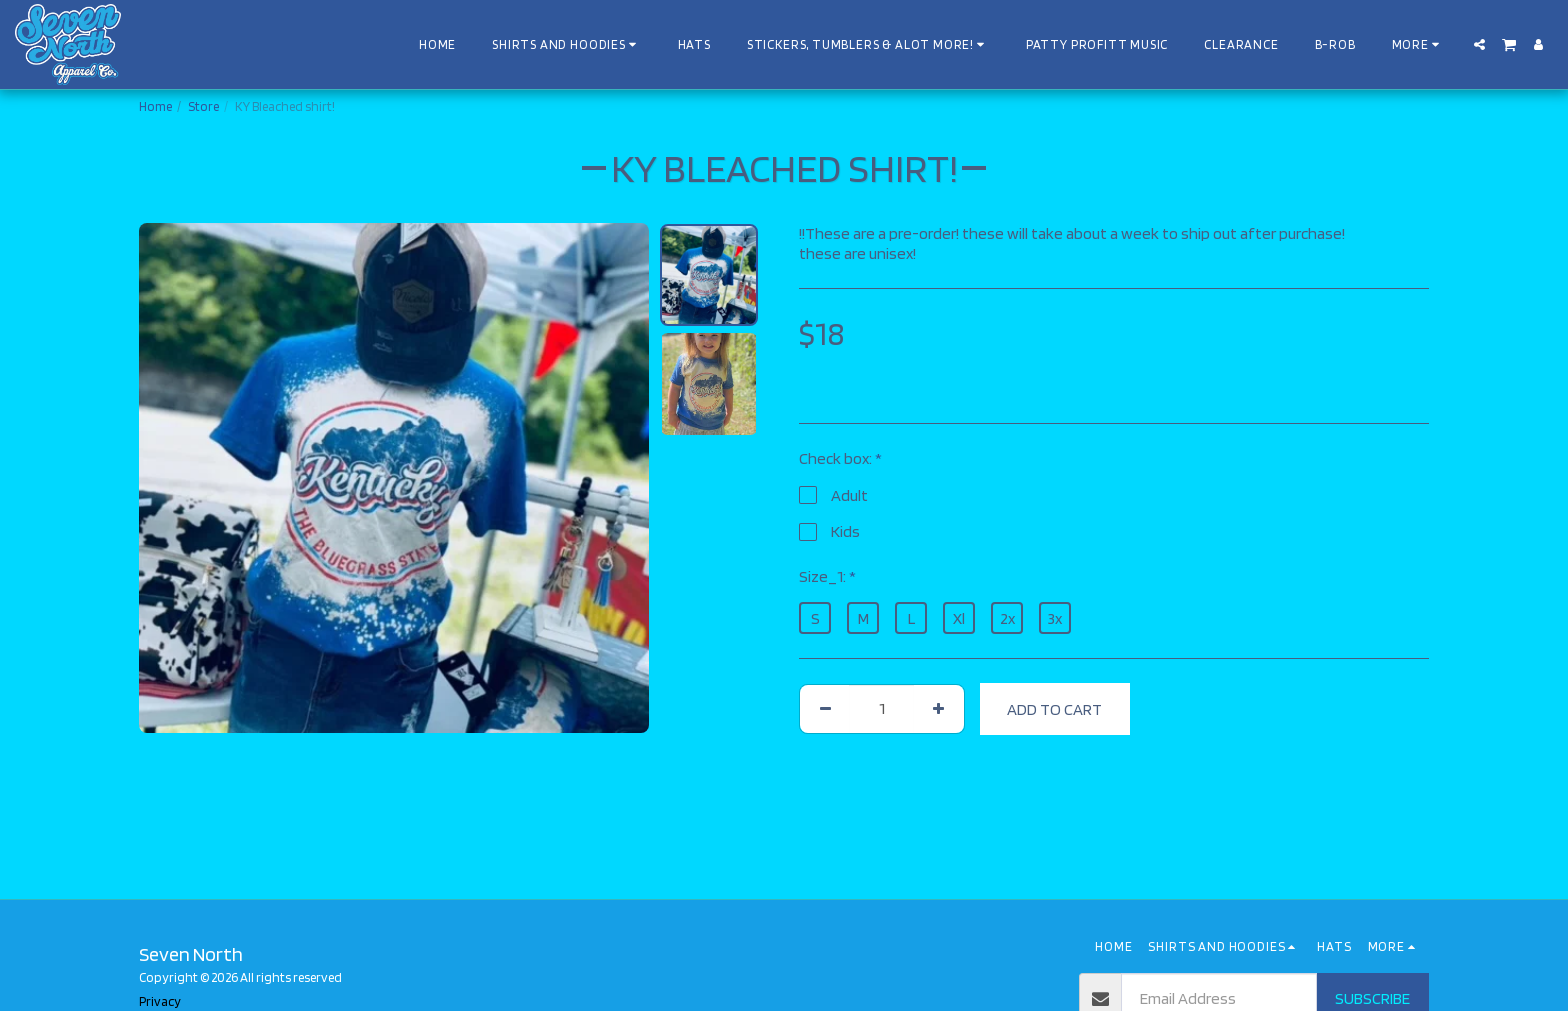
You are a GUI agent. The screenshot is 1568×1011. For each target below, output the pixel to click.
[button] (1479, 44)
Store (203, 106)
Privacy (160, 1001)
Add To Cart (1054, 709)
